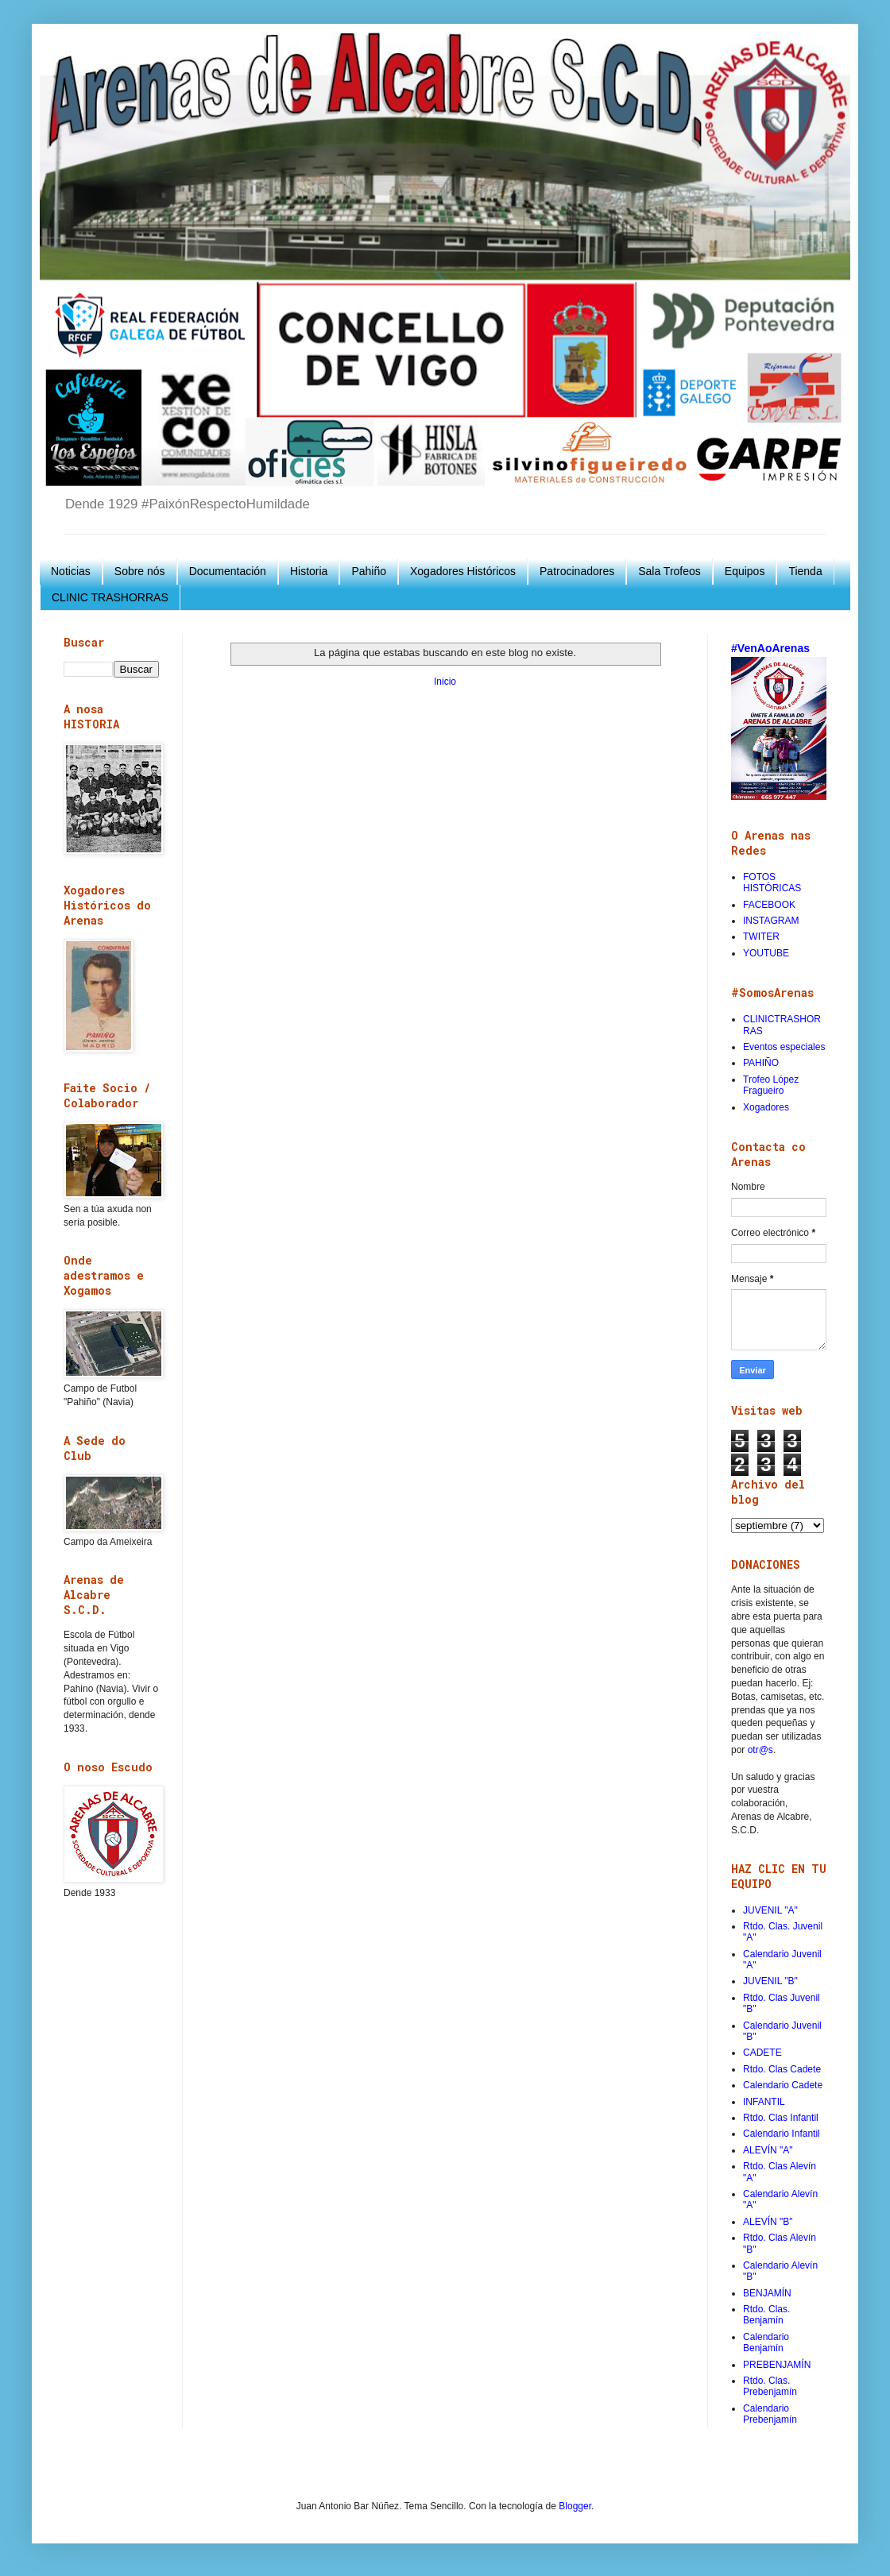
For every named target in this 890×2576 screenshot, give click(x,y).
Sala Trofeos (669, 571)
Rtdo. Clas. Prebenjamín (770, 2386)
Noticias (71, 571)
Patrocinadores (577, 571)
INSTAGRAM (771, 920)
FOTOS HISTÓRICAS (772, 882)
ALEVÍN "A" (768, 2150)
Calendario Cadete (782, 2085)
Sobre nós (139, 571)
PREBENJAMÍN (777, 2364)
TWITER (761, 936)
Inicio (445, 681)
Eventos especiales (784, 1046)
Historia (308, 571)
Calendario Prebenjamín (770, 2414)
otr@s (760, 1749)
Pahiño (368, 571)
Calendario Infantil (781, 2133)
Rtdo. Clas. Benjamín (766, 2315)
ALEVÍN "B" (768, 2221)
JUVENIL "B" (770, 1981)
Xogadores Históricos (463, 571)
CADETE (762, 2052)
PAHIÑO (761, 1062)
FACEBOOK (769, 904)
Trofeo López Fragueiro (771, 1085)
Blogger (575, 2506)
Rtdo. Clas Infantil (780, 2117)
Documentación (227, 571)
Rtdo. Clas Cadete (782, 2069)
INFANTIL (764, 2101)
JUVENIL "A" (770, 1910)
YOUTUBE (766, 953)
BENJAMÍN (767, 2293)
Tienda (805, 571)
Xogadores (766, 1107)
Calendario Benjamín (766, 2342)
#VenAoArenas (770, 648)
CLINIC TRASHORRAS (110, 597)
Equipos (745, 571)
